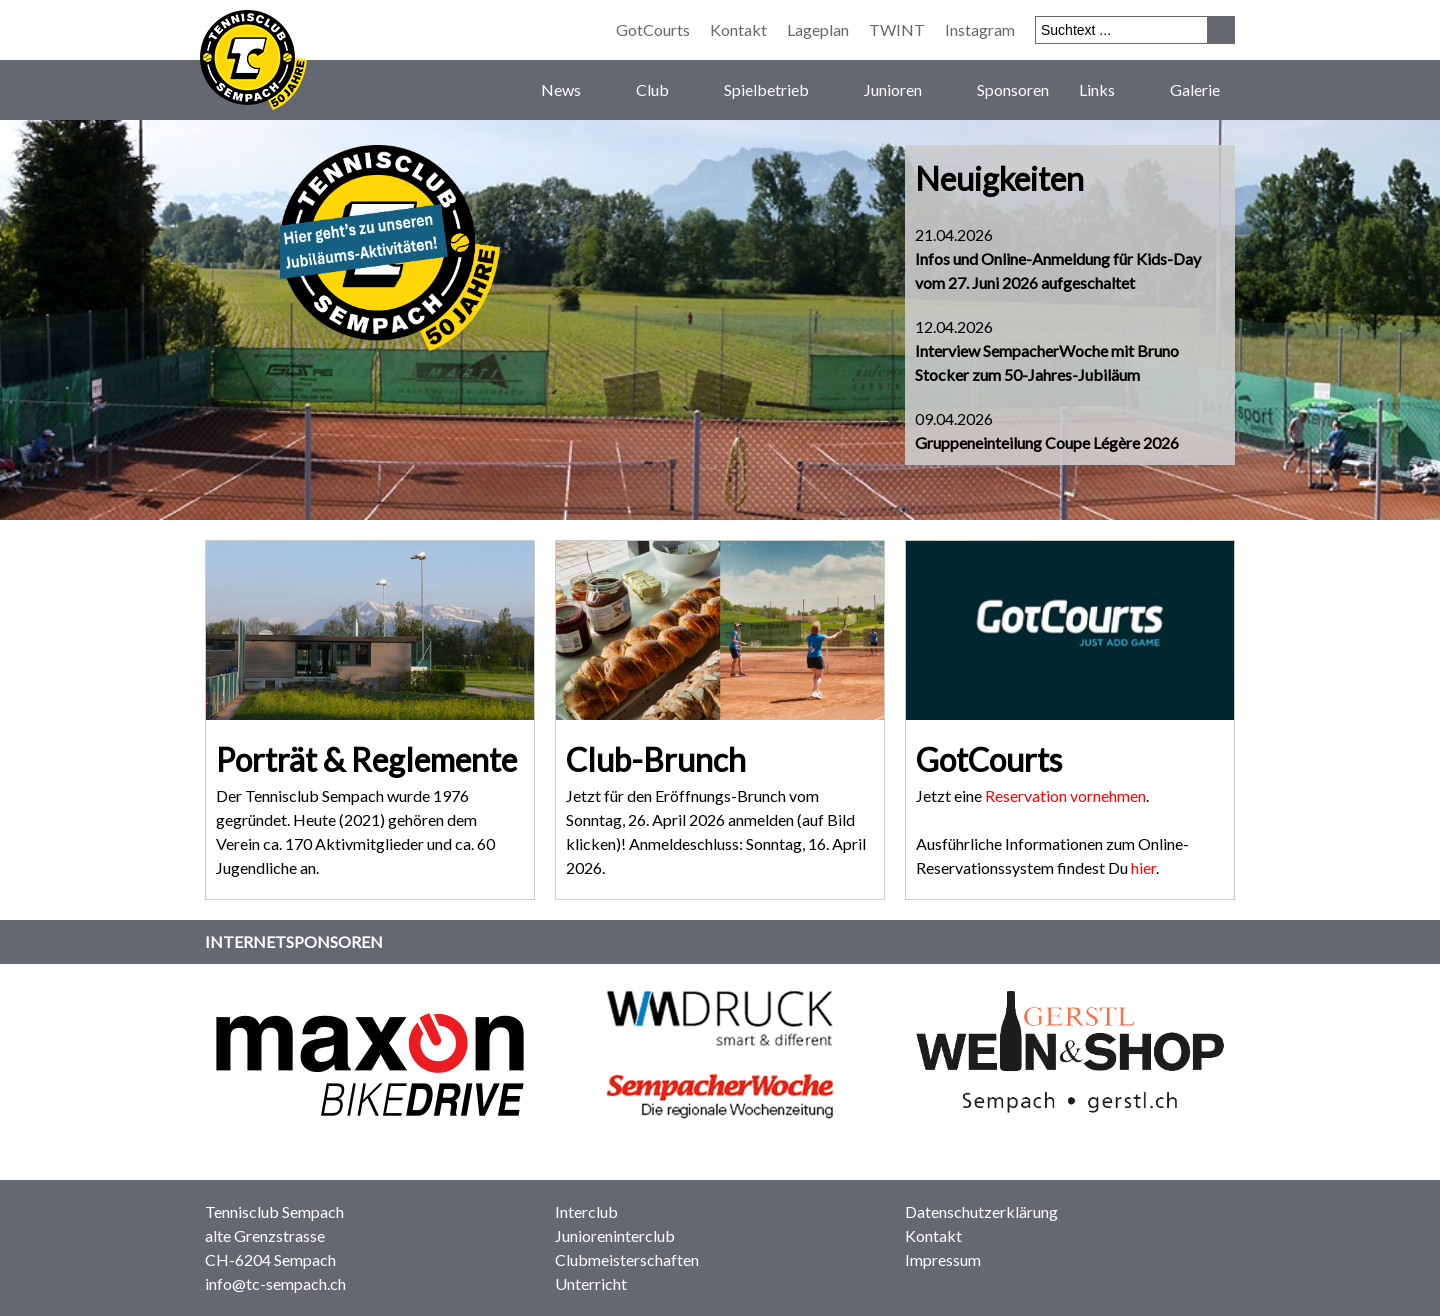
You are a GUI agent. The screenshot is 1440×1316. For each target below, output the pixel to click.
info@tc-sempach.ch (275, 1283)
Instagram (980, 29)
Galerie (1195, 89)
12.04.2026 (1047, 350)
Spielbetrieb (779, 90)
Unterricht (591, 1283)
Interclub (586, 1211)
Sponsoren (1013, 89)
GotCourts (653, 29)
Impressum (943, 1259)
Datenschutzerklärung (981, 1211)
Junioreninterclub (615, 1235)
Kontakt (738, 29)
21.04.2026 (1058, 258)
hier (1143, 867)
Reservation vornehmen (1065, 795)
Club (665, 90)
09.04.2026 (1047, 430)
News (573, 90)
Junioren (905, 90)
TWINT (897, 29)
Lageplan (818, 29)
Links (1109, 90)
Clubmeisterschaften (627, 1259)
